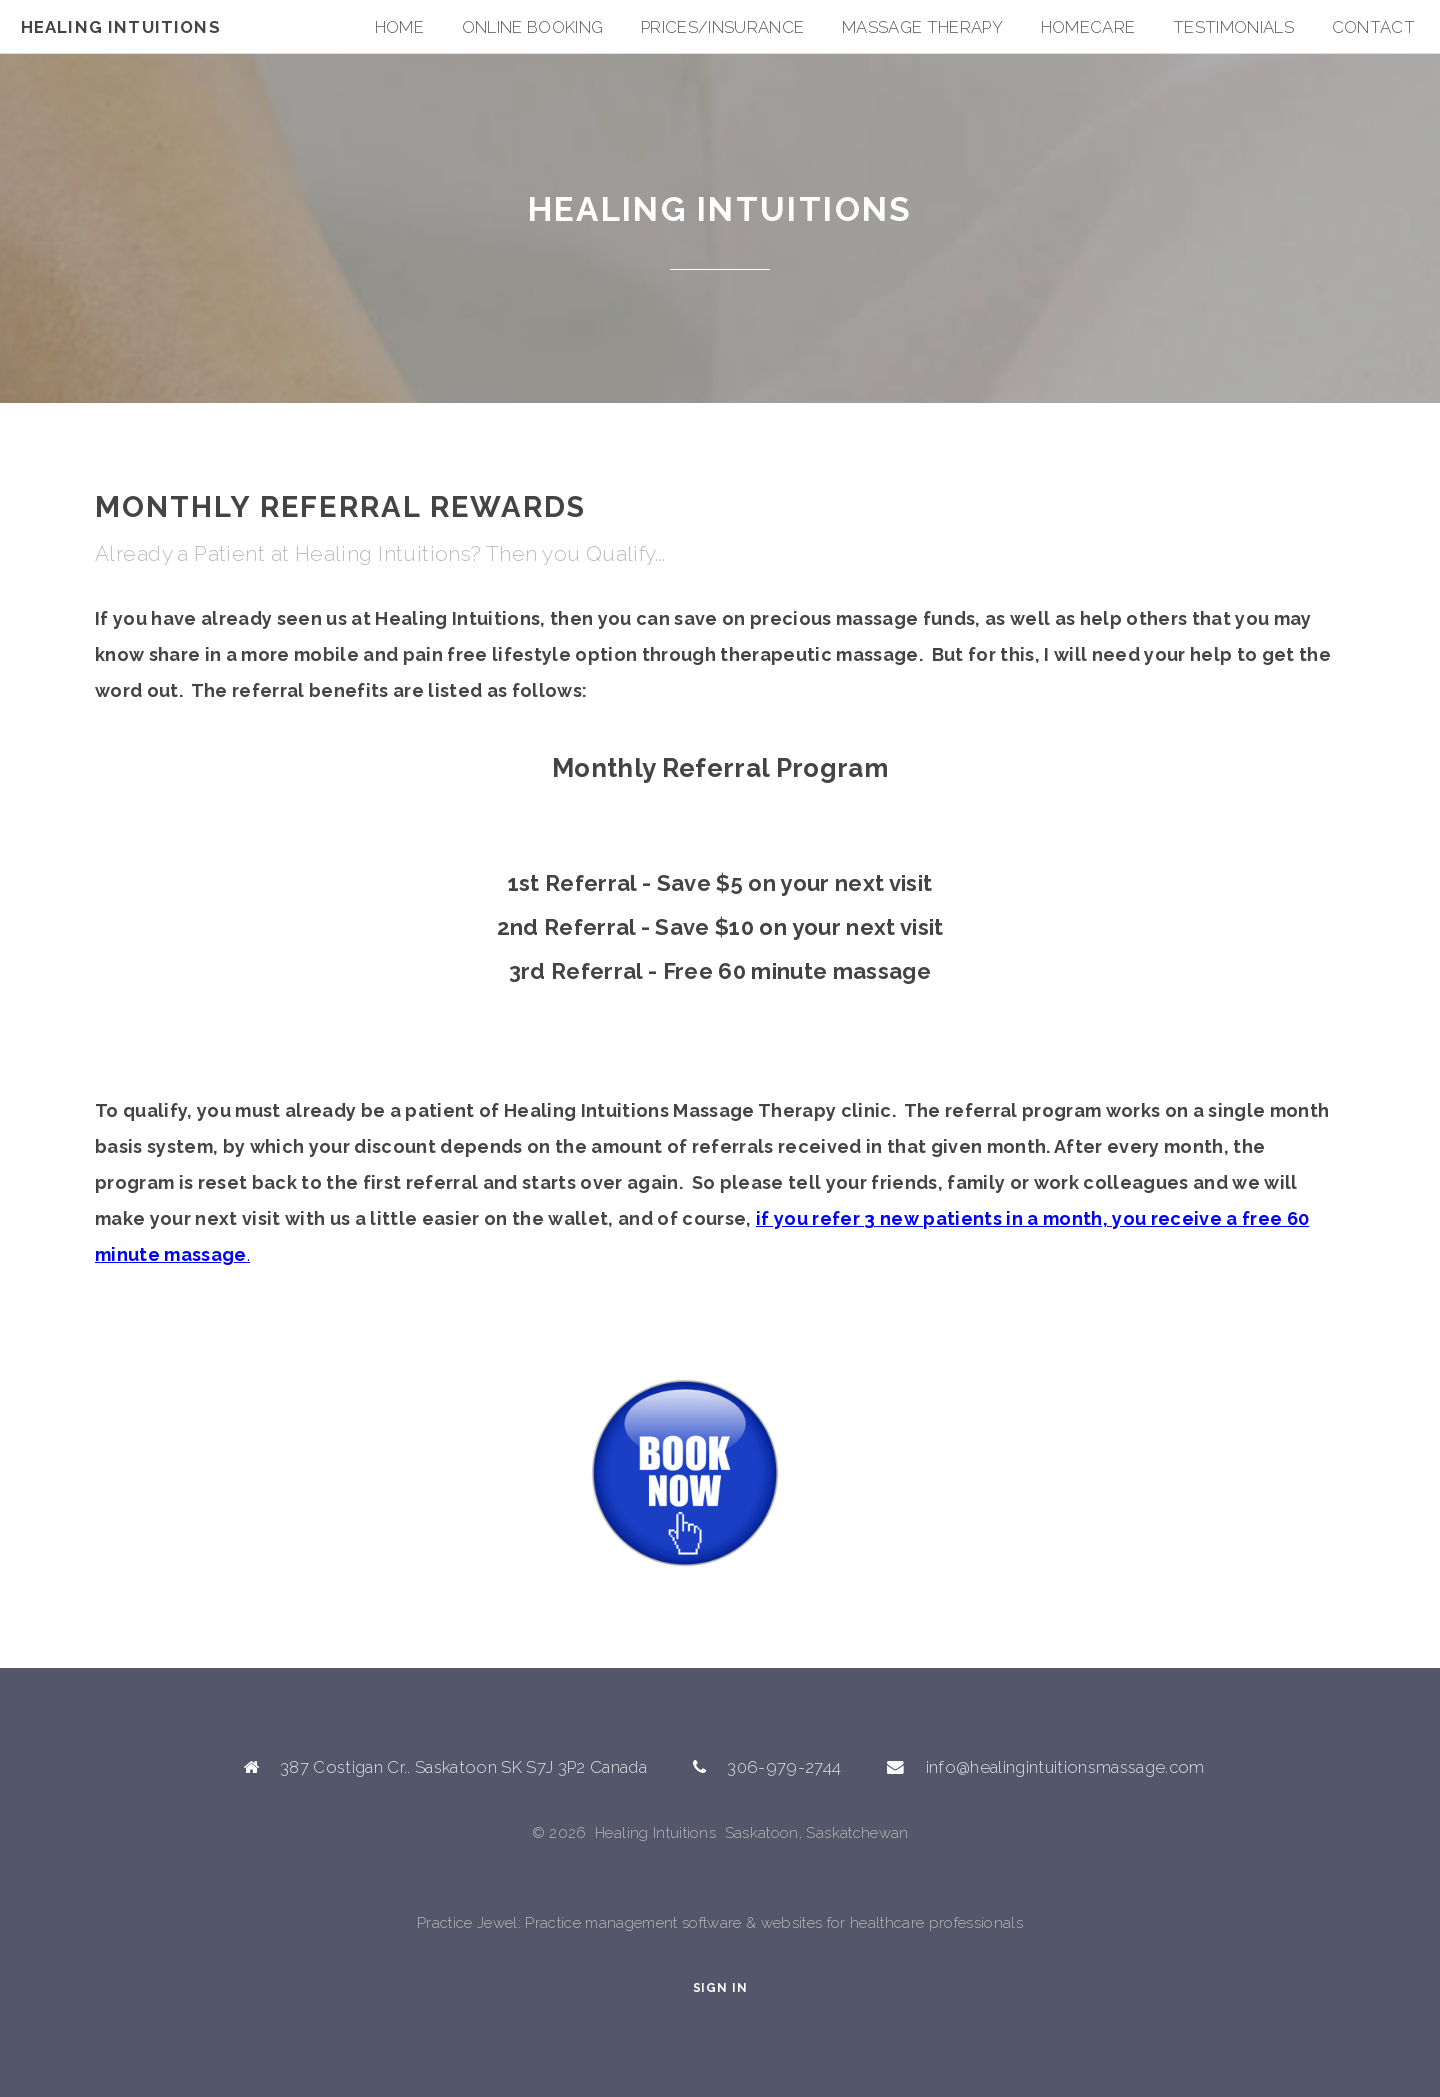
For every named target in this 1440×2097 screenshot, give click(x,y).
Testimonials (1233, 27)
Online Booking (533, 27)
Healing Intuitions (121, 27)
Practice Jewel (467, 1923)
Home (399, 27)
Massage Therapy (922, 27)
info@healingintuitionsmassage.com (1065, 1767)
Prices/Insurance (722, 27)
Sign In (720, 1988)
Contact (1373, 27)
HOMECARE (1088, 27)
